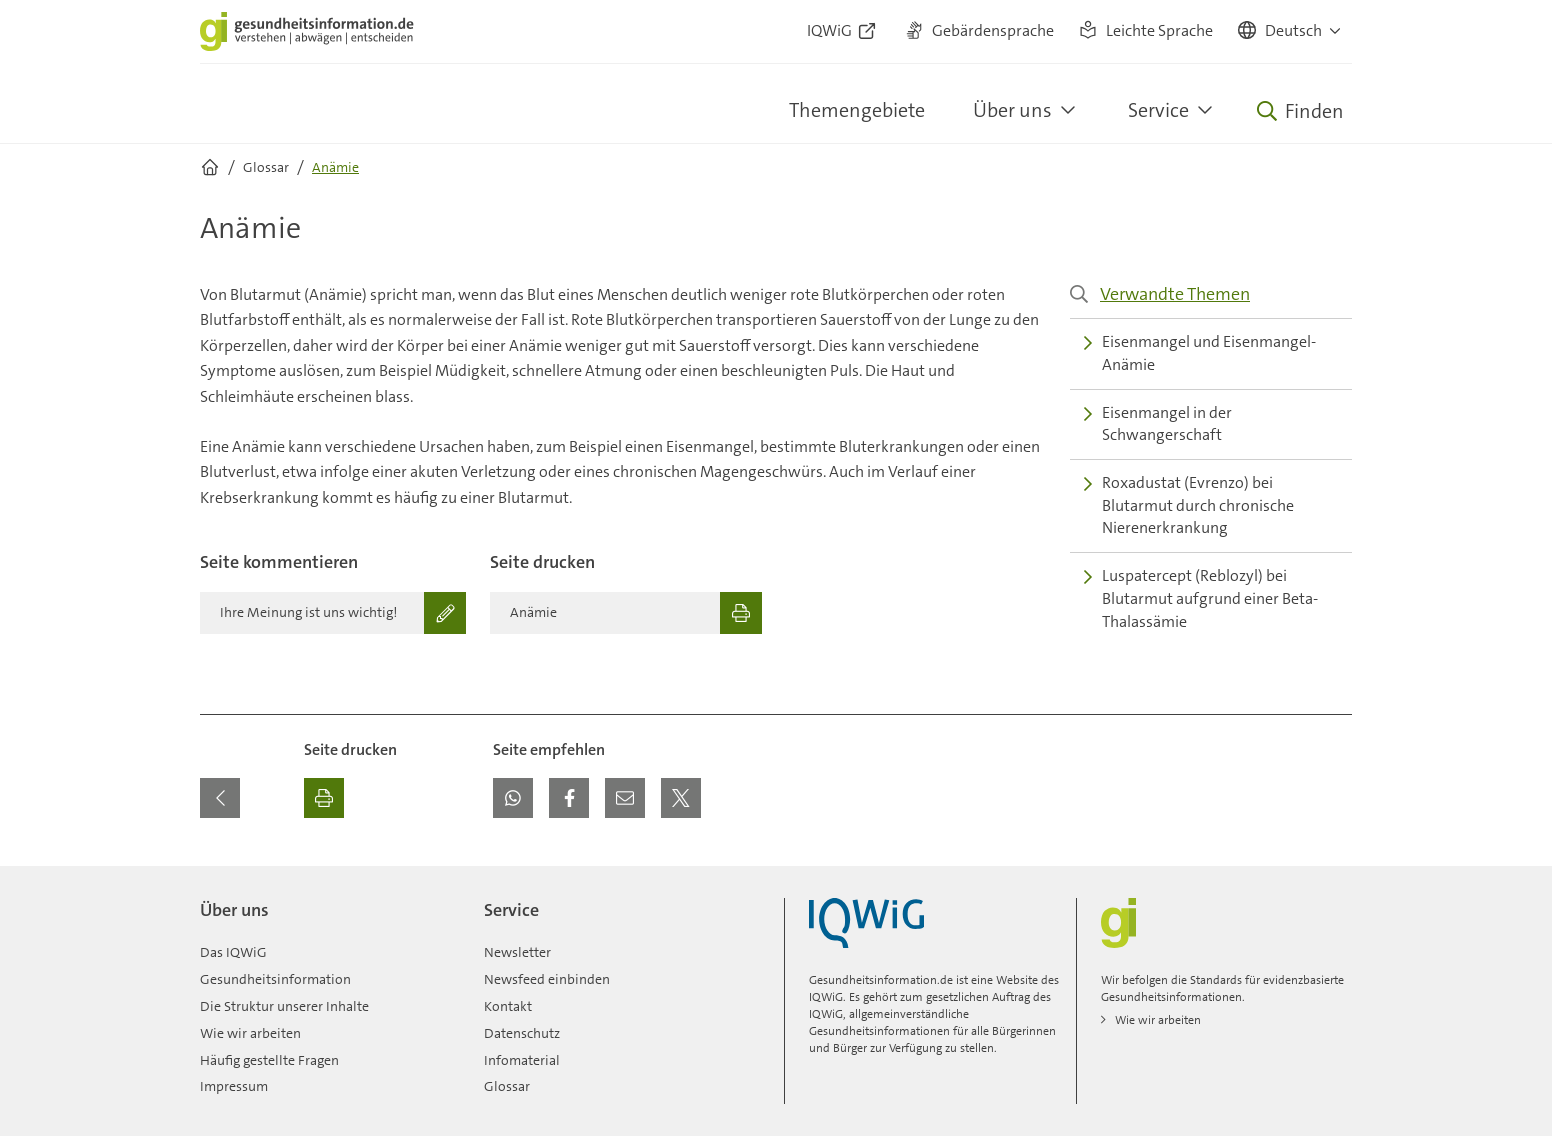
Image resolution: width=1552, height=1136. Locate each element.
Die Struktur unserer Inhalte (284, 1006)
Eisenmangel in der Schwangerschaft (1158, 424)
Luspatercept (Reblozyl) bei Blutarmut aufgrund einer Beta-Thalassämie (1201, 598)
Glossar (507, 1086)
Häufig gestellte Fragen (269, 1060)
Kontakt (508, 1006)
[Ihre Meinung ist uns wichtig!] (333, 613)
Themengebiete (857, 110)
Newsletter (517, 952)
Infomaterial (522, 1060)
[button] (1290, 32)
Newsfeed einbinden (547, 979)
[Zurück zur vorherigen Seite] (220, 798)
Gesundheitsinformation (275, 979)
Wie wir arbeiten (250, 1033)
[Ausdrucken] (324, 798)
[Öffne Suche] (1300, 111)
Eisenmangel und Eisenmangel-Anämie (1200, 353)
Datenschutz (522, 1033)
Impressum (234, 1086)
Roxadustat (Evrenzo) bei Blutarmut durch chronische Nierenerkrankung (1189, 505)
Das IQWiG (233, 952)
